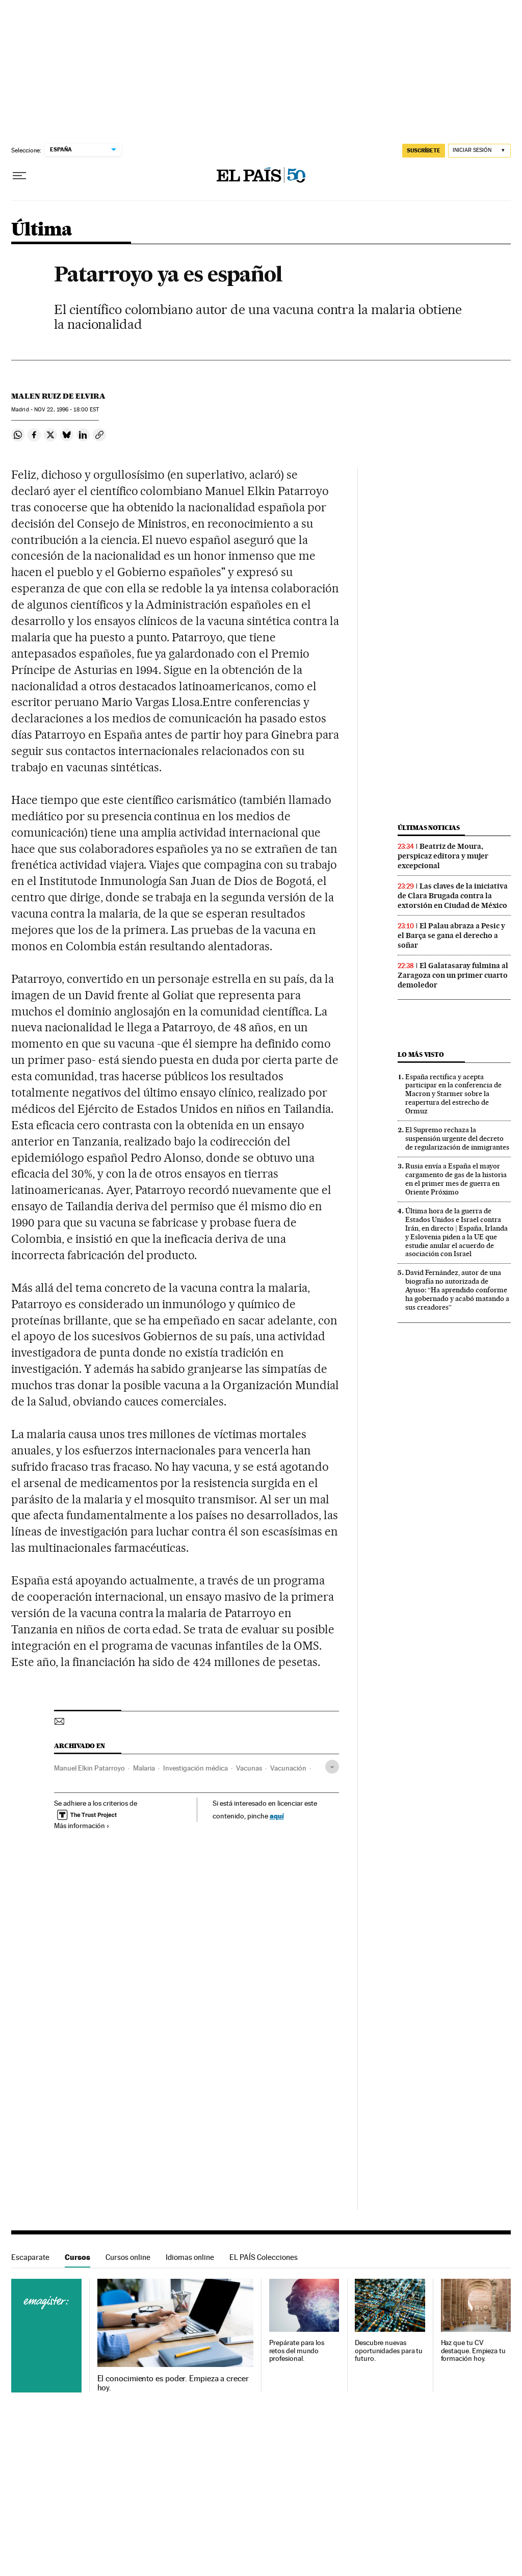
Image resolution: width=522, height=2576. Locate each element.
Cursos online (128, 2257)
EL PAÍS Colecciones (263, 2257)
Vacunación (288, 1768)
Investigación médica (195, 1768)
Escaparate (30, 2257)
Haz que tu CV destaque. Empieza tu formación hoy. (473, 2351)
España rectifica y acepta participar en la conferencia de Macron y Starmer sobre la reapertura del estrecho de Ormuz (453, 1094)
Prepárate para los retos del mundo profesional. (297, 2351)
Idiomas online (190, 2257)
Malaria (144, 1768)
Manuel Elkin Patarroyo (89, 1768)
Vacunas (249, 1768)
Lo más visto (420, 1054)
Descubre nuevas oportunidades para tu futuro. (389, 2351)
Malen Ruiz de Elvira (58, 396)
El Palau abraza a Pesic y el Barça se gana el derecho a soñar (451, 935)
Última (41, 230)
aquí (277, 1815)
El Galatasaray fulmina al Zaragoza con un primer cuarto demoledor (453, 975)
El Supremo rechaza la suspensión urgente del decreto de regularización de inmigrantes (457, 1138)
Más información (82, 1826)
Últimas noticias (429, 827)
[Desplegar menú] (19, 176)
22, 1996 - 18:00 (66, 409)
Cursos (77, 2257)
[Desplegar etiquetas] (332, 1767)
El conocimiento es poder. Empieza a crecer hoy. (173, 2383)
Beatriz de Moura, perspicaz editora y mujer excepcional (443, 856)
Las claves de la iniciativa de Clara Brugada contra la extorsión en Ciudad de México (453, 895)
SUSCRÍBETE (423, 150)
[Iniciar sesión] (479, 151)
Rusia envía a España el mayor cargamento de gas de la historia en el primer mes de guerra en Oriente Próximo (456, 1179)
